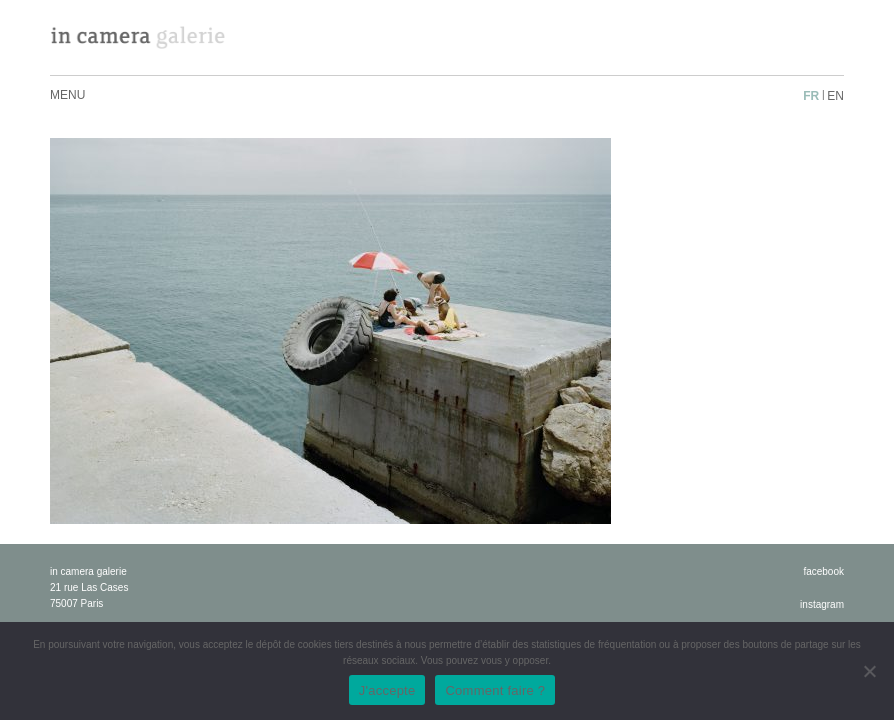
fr (811, 96)
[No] (869, 671)
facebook (823, 571)
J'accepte (387, 690)
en (835, 96)
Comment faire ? (495, 690)
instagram (822, 604)
